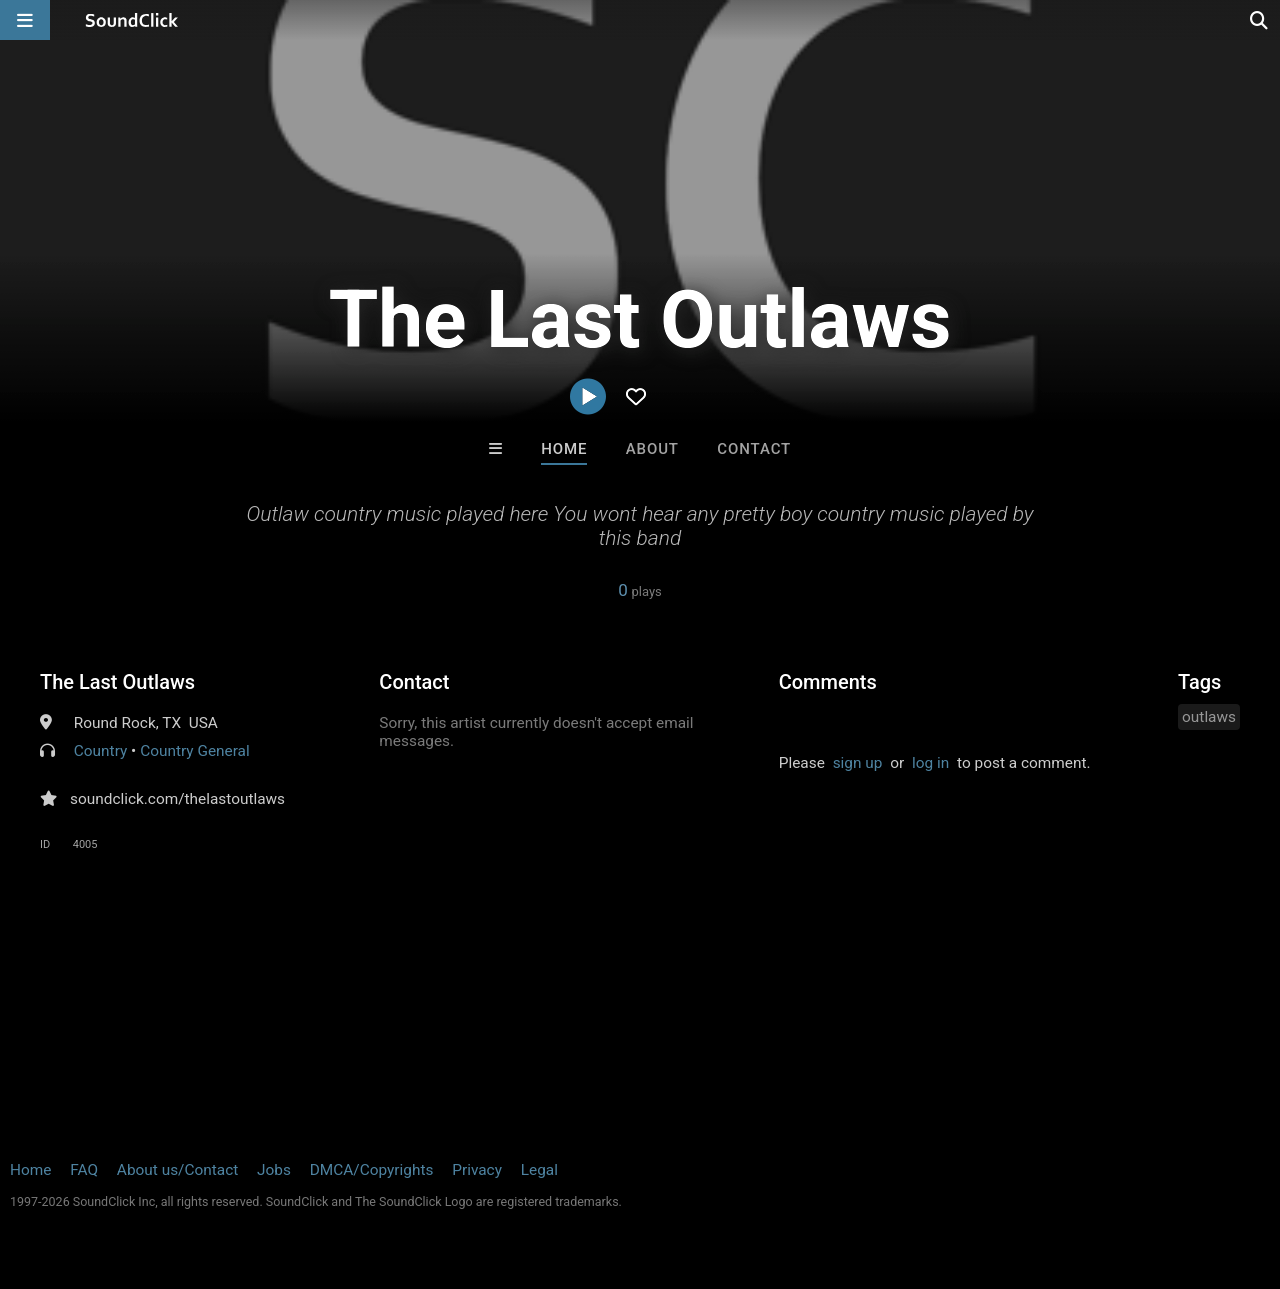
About (652, 449)
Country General (195, 751)
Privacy (477, 1170)
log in (930, 763)
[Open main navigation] (25, 20)
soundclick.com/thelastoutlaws (177, 799)
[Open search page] (1260, 20)
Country (100, 751)
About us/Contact (177, 1170)
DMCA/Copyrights (372, 1170)
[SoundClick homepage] (132, 20)
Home (564, 449)
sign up (858, 763)
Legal (539, 1170)
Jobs (274, 1170)
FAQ (84, 1170)
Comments (828, 682)
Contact (754, 449)
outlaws (1209, 717)
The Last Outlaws (117, 682)
